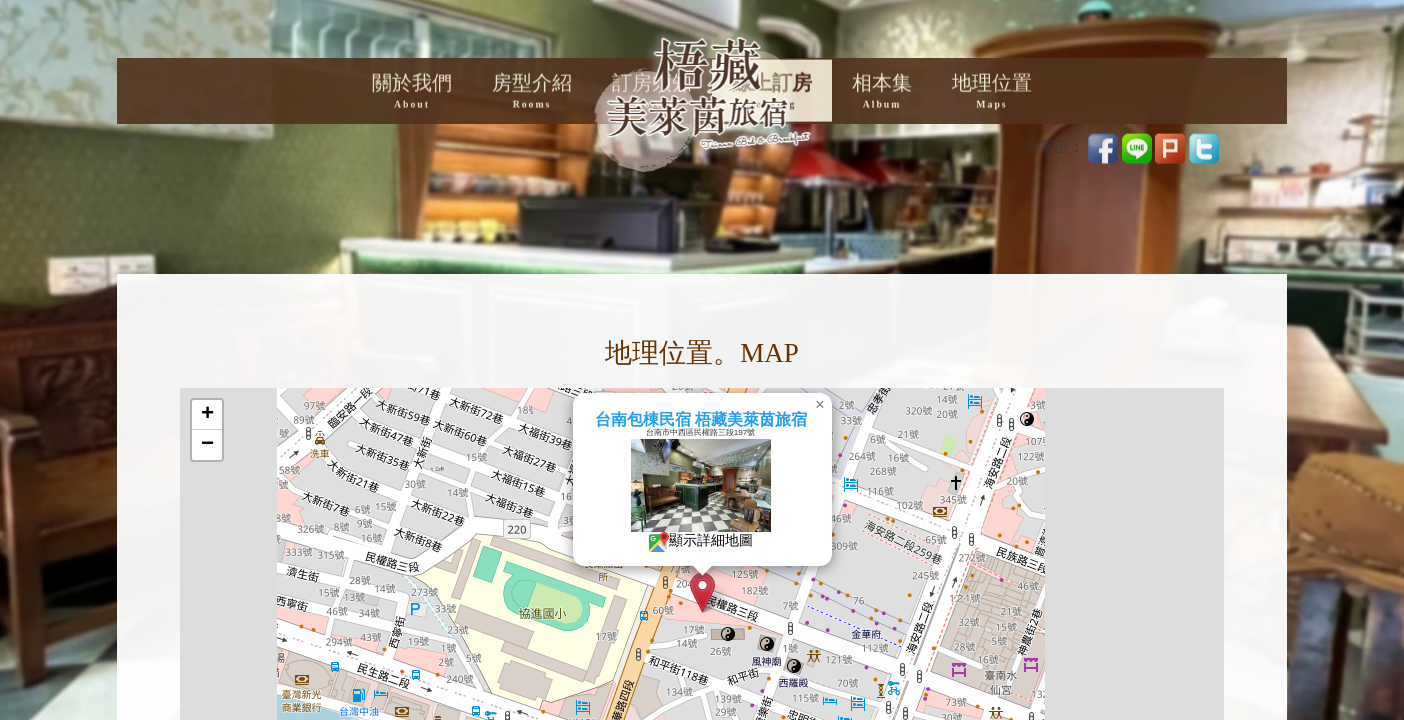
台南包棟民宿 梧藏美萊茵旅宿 (754, 419)
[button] (755, 592)
